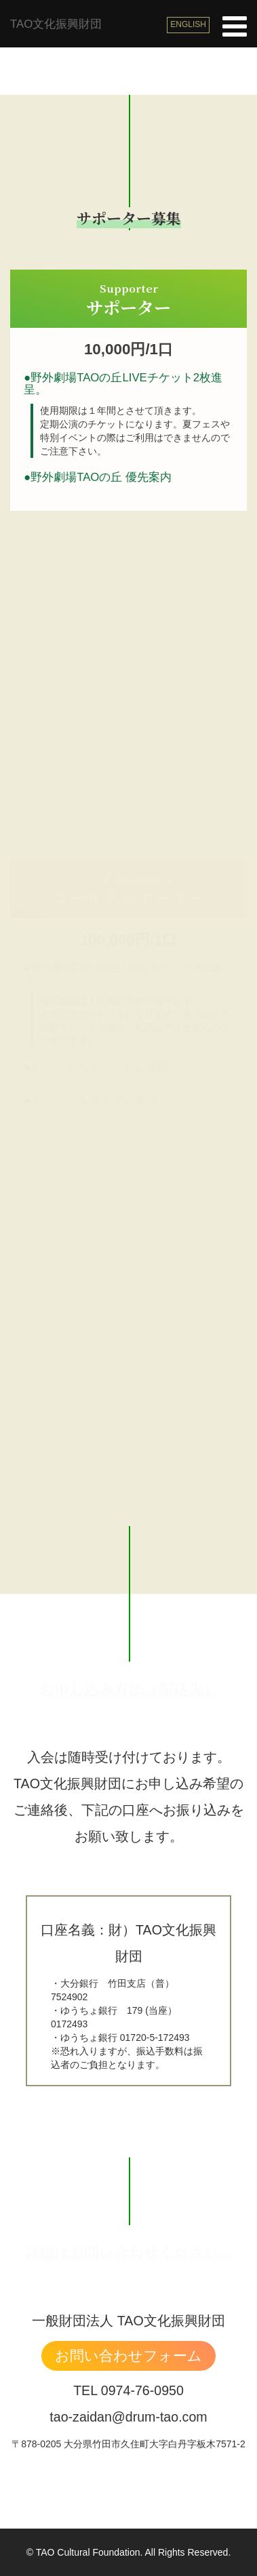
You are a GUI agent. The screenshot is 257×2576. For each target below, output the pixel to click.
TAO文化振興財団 (56, 24)
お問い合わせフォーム (128, 2355)
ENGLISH (188, 24)
